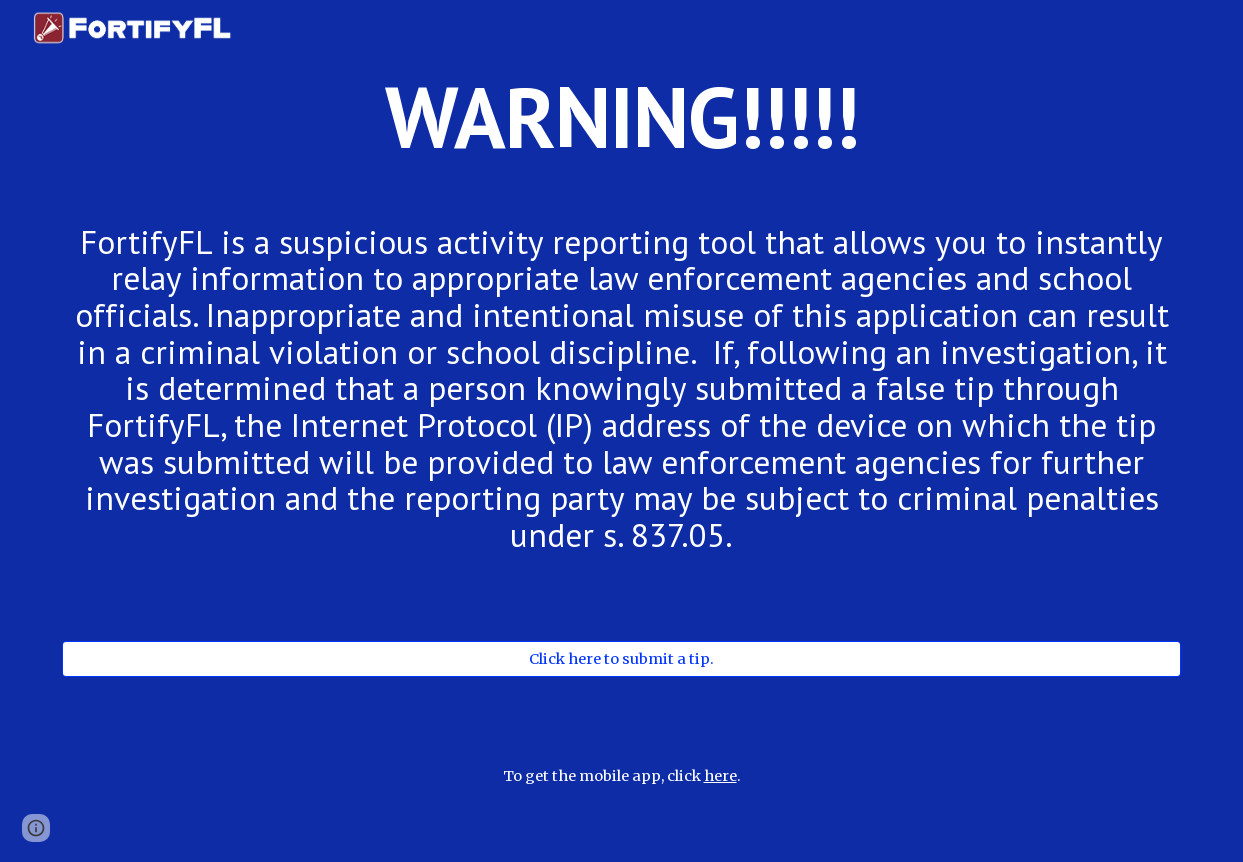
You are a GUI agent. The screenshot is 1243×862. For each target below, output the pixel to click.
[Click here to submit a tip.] (621, 658)
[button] (36, 828)
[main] (621, 135)
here (720, 776)
